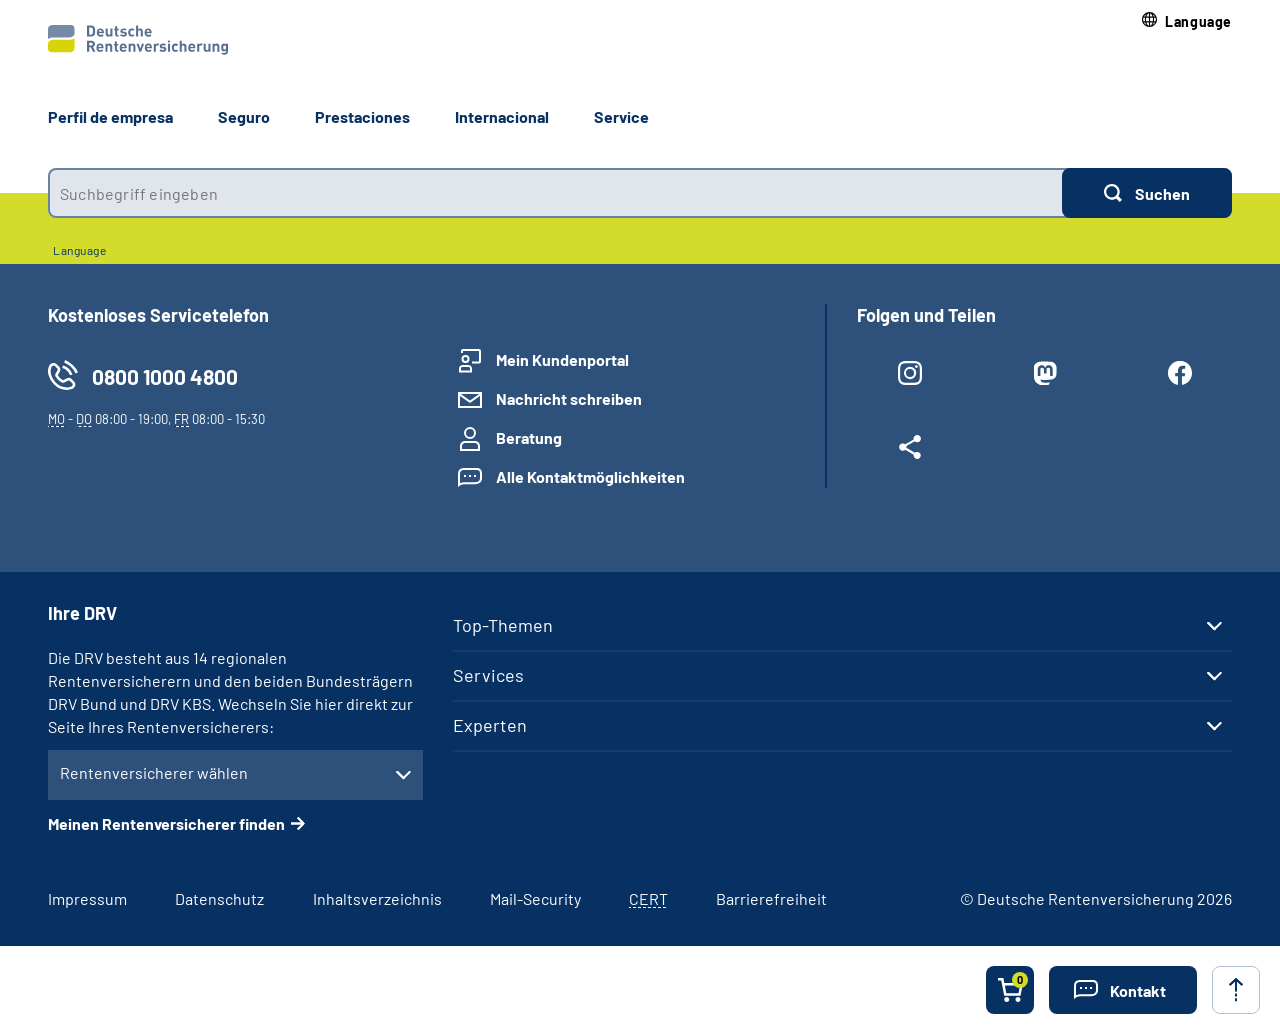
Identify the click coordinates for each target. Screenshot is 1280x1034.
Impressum (87, 898)
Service (621, 116)
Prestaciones (362, 116)
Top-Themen (503, 625)
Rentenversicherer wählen (154, 772)
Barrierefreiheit (771, 898)
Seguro (244, 116)
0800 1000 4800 (165, 376)
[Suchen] (1147, 193)
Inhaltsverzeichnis (377, 898)
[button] (1187, 21)
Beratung (529, 437)
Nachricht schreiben (569, 398)
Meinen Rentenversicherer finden (166, 823)
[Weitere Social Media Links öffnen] (909, 451)
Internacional (502, 116)
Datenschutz (219, 898)
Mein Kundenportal (562, 359)
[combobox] (555, 193)
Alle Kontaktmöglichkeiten (590, 476)
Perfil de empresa (110, 116)
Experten (490, 725)
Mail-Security (535, 898)
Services (488, 675)
